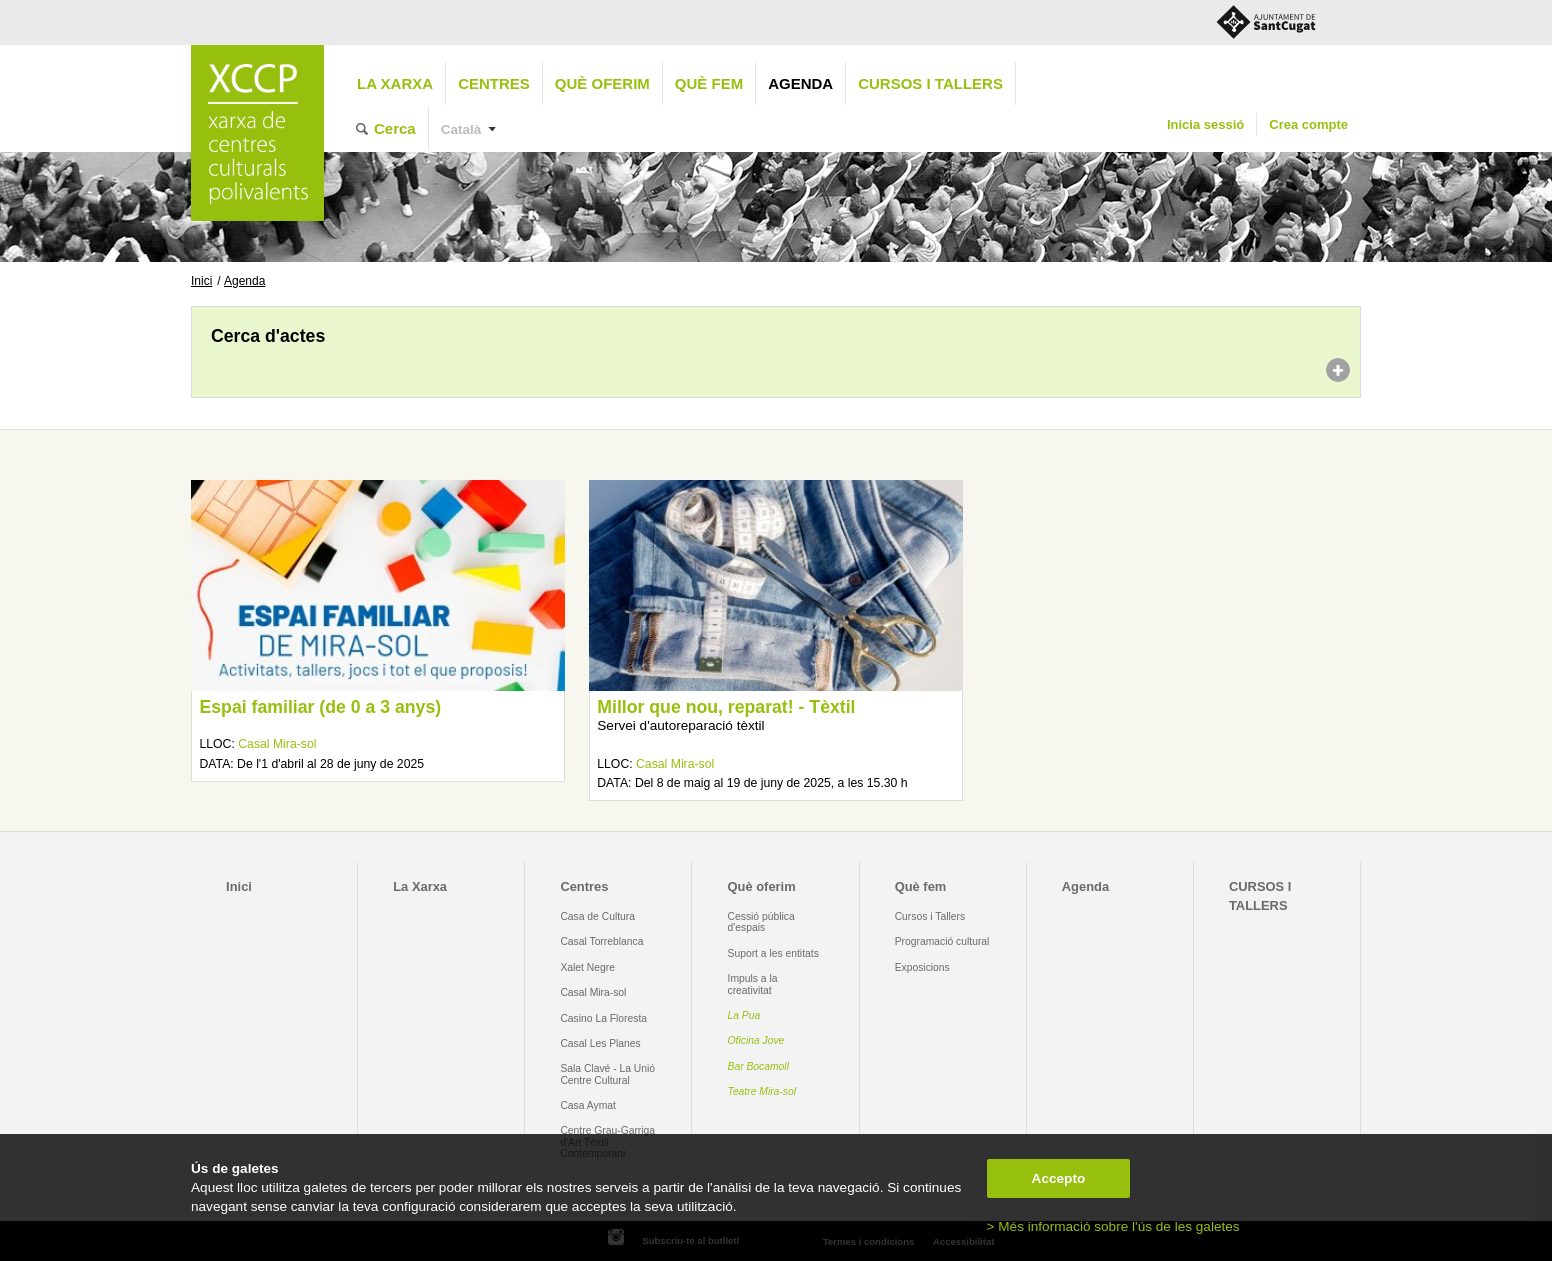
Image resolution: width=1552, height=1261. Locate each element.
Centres (494, 83)
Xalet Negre (587, 967)
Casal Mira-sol (277, 744)
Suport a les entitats (773, 953)
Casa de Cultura (597, 916)
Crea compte (1308, 124)
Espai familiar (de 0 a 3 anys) (320, 707)
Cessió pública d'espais (761, 922)
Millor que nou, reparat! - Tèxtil (726, 707)
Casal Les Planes (600, 1043)
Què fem (709, 83)
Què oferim (602, 83)
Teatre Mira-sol (762, 1091)
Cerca (395, 128)
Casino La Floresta (603, 1018)
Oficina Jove (756, 1040)
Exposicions (922, 967)
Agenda (800, 83)
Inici (201, 281)
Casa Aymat (588, 1105)
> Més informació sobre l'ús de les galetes (1113, 1226)
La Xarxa (395, 83)
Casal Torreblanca (601, 941)
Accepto (1059, 1178)
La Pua (744, 1015)
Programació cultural (942, 941)
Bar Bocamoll (758, 1066)
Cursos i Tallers (930, 916)
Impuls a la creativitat (753, 984)
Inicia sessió (1205, 124)
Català (461, 129)
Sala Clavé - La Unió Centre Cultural (607, 1074)
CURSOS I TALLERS (930, 83)
